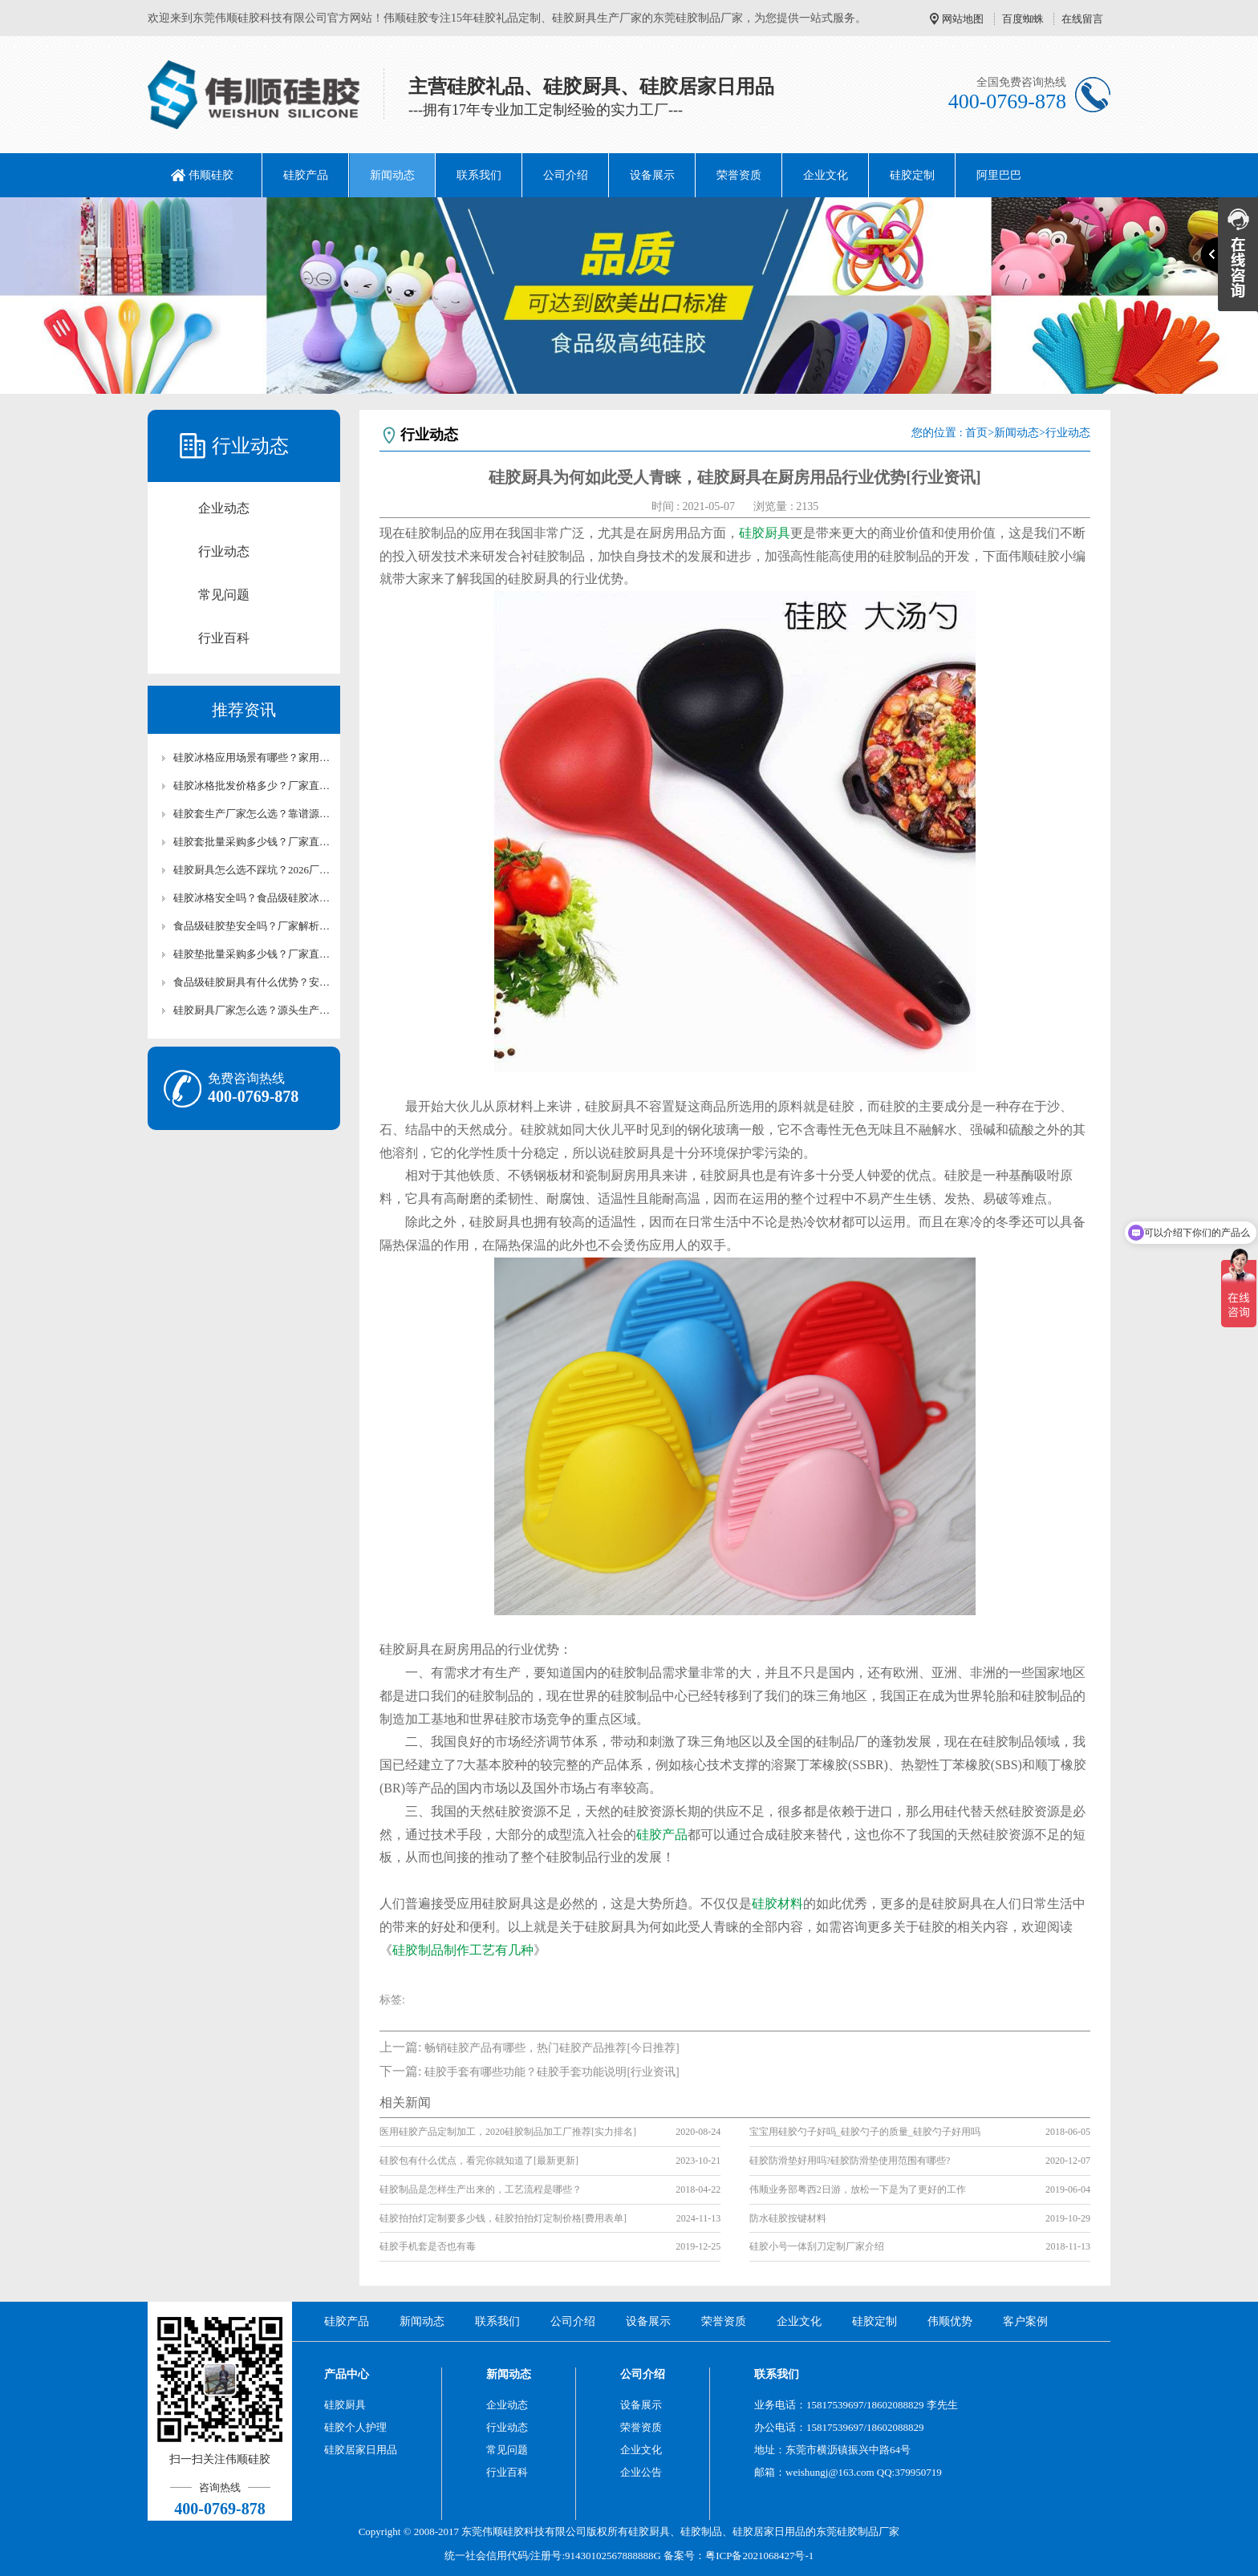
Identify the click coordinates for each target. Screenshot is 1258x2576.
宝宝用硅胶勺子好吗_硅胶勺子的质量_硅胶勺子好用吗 (864, 2131)
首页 (976, 433)
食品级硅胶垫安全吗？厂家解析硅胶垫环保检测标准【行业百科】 (252, 926)
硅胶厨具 (764, 533)
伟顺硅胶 (211, 175)
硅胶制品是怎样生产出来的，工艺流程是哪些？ (480, 2189)
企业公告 (641, 2472)
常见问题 (224, 594)
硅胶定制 (912, 175)
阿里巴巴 (998, 175)
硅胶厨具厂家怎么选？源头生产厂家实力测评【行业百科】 (252, 1010)
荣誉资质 (738, 175)
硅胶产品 (305, 175)
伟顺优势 (949, 2321)
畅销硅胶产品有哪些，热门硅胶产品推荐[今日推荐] (551, 2048)
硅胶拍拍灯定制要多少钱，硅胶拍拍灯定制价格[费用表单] (503, 2218)
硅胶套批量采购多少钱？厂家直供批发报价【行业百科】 (252, 842)
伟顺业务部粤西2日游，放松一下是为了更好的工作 (857, 2189)
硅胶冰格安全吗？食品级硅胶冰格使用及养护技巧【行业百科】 (252, 898)
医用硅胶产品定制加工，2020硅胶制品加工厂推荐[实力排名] (507, 2131)
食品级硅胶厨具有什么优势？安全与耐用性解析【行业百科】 (252, 982)
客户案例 (1025, 2321)
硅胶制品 (701, 2531)
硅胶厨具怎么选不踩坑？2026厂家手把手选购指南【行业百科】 (252, 870)
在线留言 (1082, 19)
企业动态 (224, 508)
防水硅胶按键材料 (787, 2218)
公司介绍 (565, 175)
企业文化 (825, 175)
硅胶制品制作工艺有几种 (463, 1950)
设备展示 (652, 175)
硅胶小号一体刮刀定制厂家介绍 (816, 2246)
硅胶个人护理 (355, 2427)
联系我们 (479, 175)
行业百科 (224, 638)
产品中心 (346, 2374)
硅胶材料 (777, 1903)
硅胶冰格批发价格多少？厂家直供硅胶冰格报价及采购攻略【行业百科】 (252, 786)
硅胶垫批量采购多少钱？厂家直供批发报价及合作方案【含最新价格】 (252, 954)
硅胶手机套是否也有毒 (427, 2246)
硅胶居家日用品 (360, 2450)
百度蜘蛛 (1023, 19)
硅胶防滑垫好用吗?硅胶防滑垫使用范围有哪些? (850, 2160)
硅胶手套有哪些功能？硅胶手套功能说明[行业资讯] (551, 2072)
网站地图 (963, 19)
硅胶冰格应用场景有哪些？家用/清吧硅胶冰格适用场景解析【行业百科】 (252, 757)
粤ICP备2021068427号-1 (759, 2556)
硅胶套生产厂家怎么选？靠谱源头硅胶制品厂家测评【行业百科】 (252, 814)
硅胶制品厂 (863, 2531)
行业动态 (224, 551)
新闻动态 (392, 175)
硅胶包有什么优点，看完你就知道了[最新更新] (478, 2160)
